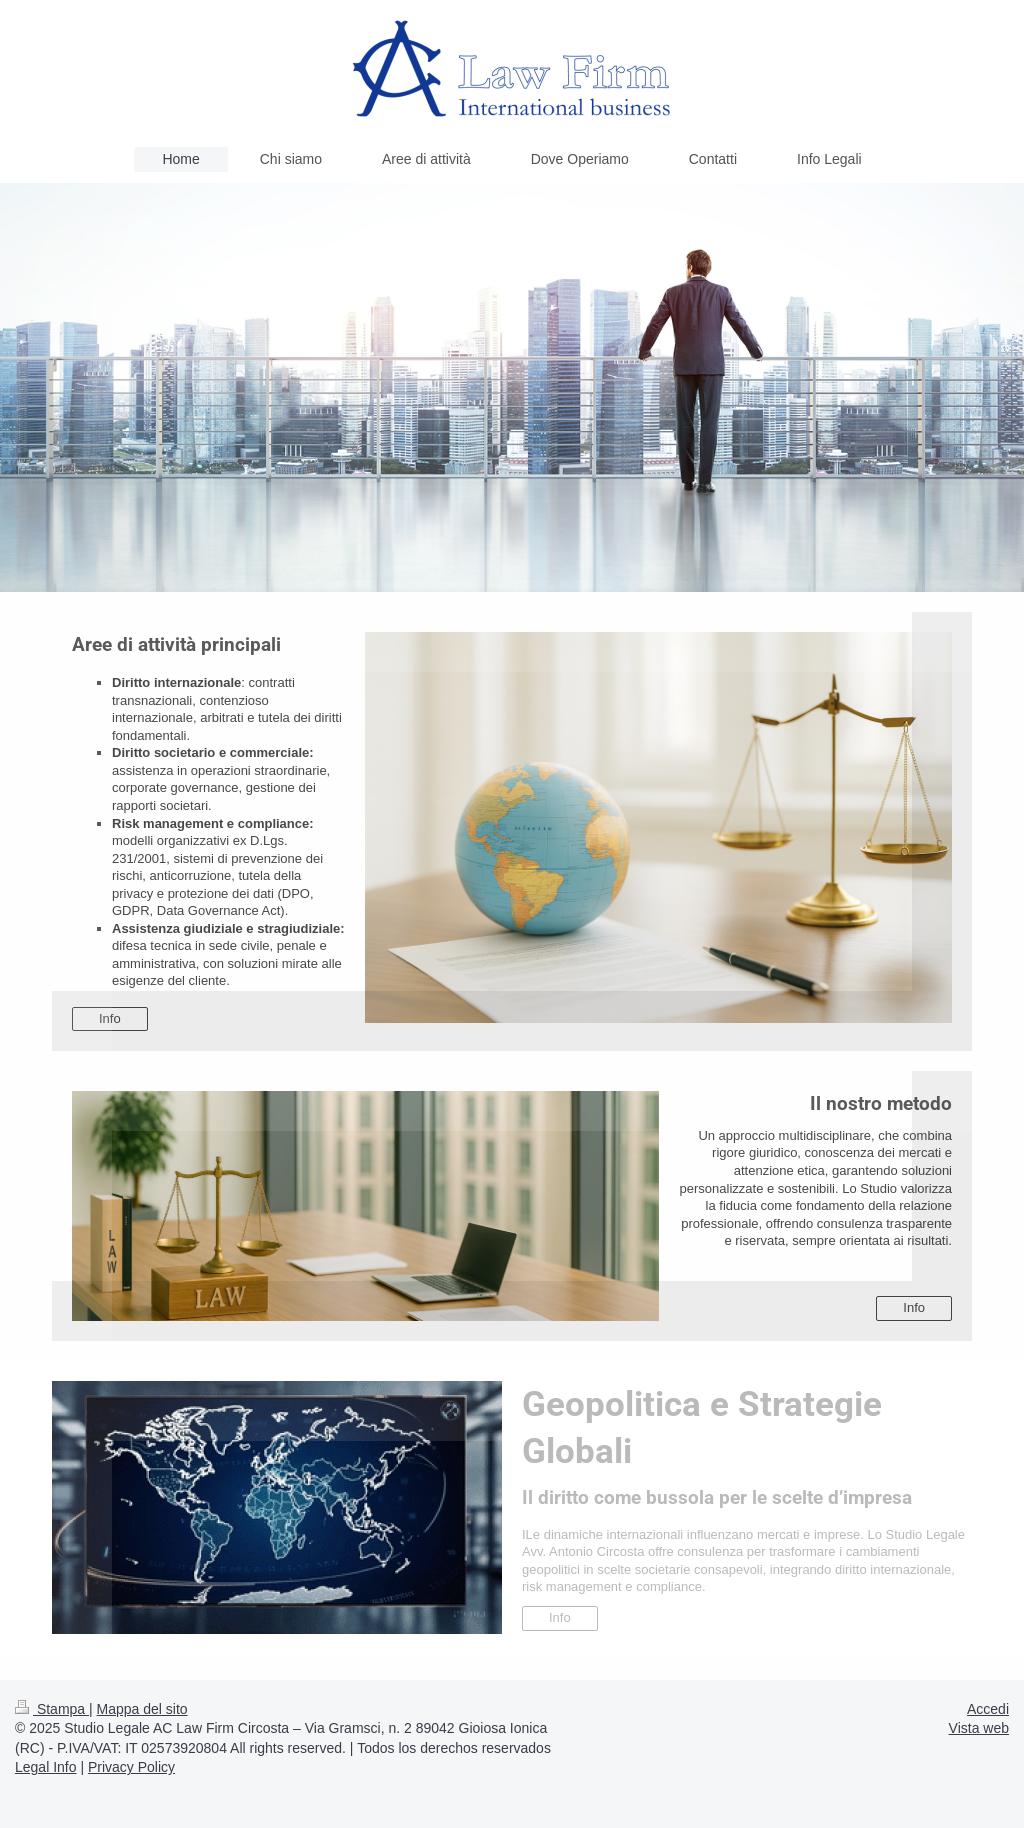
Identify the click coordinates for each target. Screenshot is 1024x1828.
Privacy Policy (131, 1767)
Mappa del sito (142, 1709)
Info (110, 1018)
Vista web (979, 1728)
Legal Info (46, 1767)
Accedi (988, 1709)
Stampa (52, 1709)
